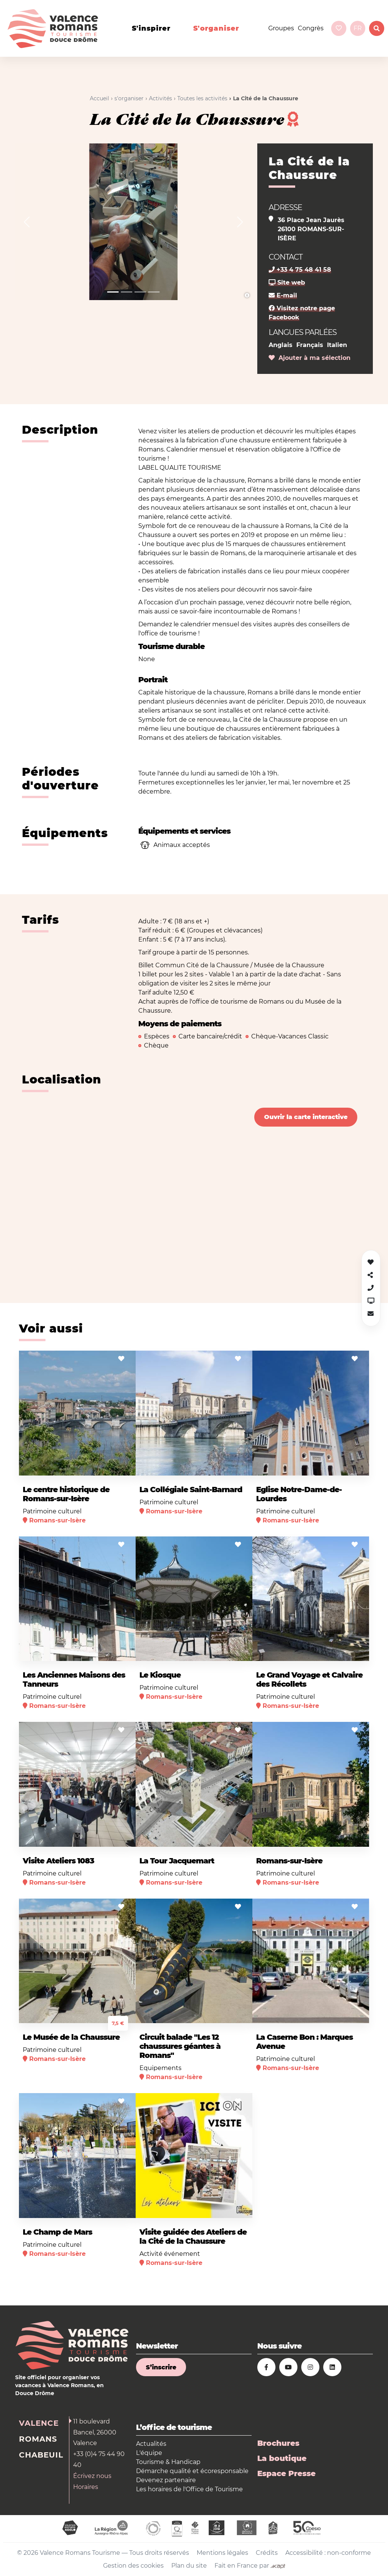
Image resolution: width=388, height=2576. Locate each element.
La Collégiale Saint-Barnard (190, 1489)
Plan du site (189, 2565)
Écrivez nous (92, 2475)
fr (358, 28)
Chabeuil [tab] (41, 2454)
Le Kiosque (160, 1674)
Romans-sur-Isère (289, 1860)
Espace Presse (286, 2473)
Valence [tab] (39, 2423)
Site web (287, 282)
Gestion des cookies (133, 2565)
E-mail (283, 295)
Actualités (151, 2443)
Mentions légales (222, 2552)
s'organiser (216, 28)
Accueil (99, 98)
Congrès (311, 28)
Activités (160, 98)
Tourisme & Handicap (168, 2461)
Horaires (85, 2486)
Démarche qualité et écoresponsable (192, 2471)
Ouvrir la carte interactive (305, 1117)
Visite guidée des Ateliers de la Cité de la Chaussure (193, 2236)
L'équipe (149, 2452)
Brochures (278, 2443)
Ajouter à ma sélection (309, 357)
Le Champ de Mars (57, 2232)
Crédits (267, 2552)
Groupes (281, 28)
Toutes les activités (202, 98)
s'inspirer (151, 28)
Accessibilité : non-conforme (328, 2552)
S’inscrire (161, 2367)
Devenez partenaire (166, 2480)
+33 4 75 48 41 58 (300, 269)
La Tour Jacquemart (176, 1860)
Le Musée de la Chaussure (71, 2037)
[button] (26, 221)
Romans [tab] (38, 2439)
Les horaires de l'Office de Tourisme (189, 2489)
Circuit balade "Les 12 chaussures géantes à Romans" (180, 2046)
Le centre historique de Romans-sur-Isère (66, 1494)
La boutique (282, 2458)
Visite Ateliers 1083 (58, 1860)
